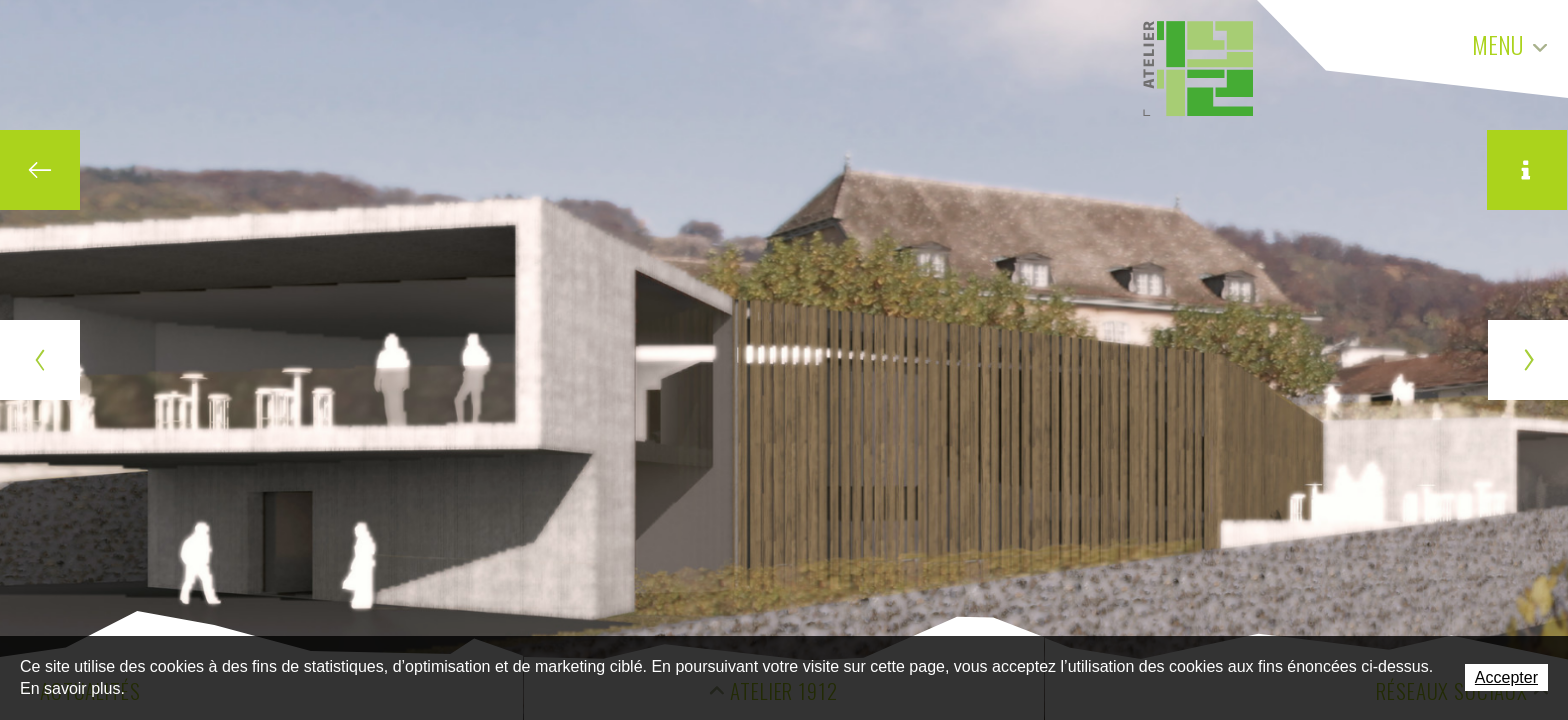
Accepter (1506, 677)
